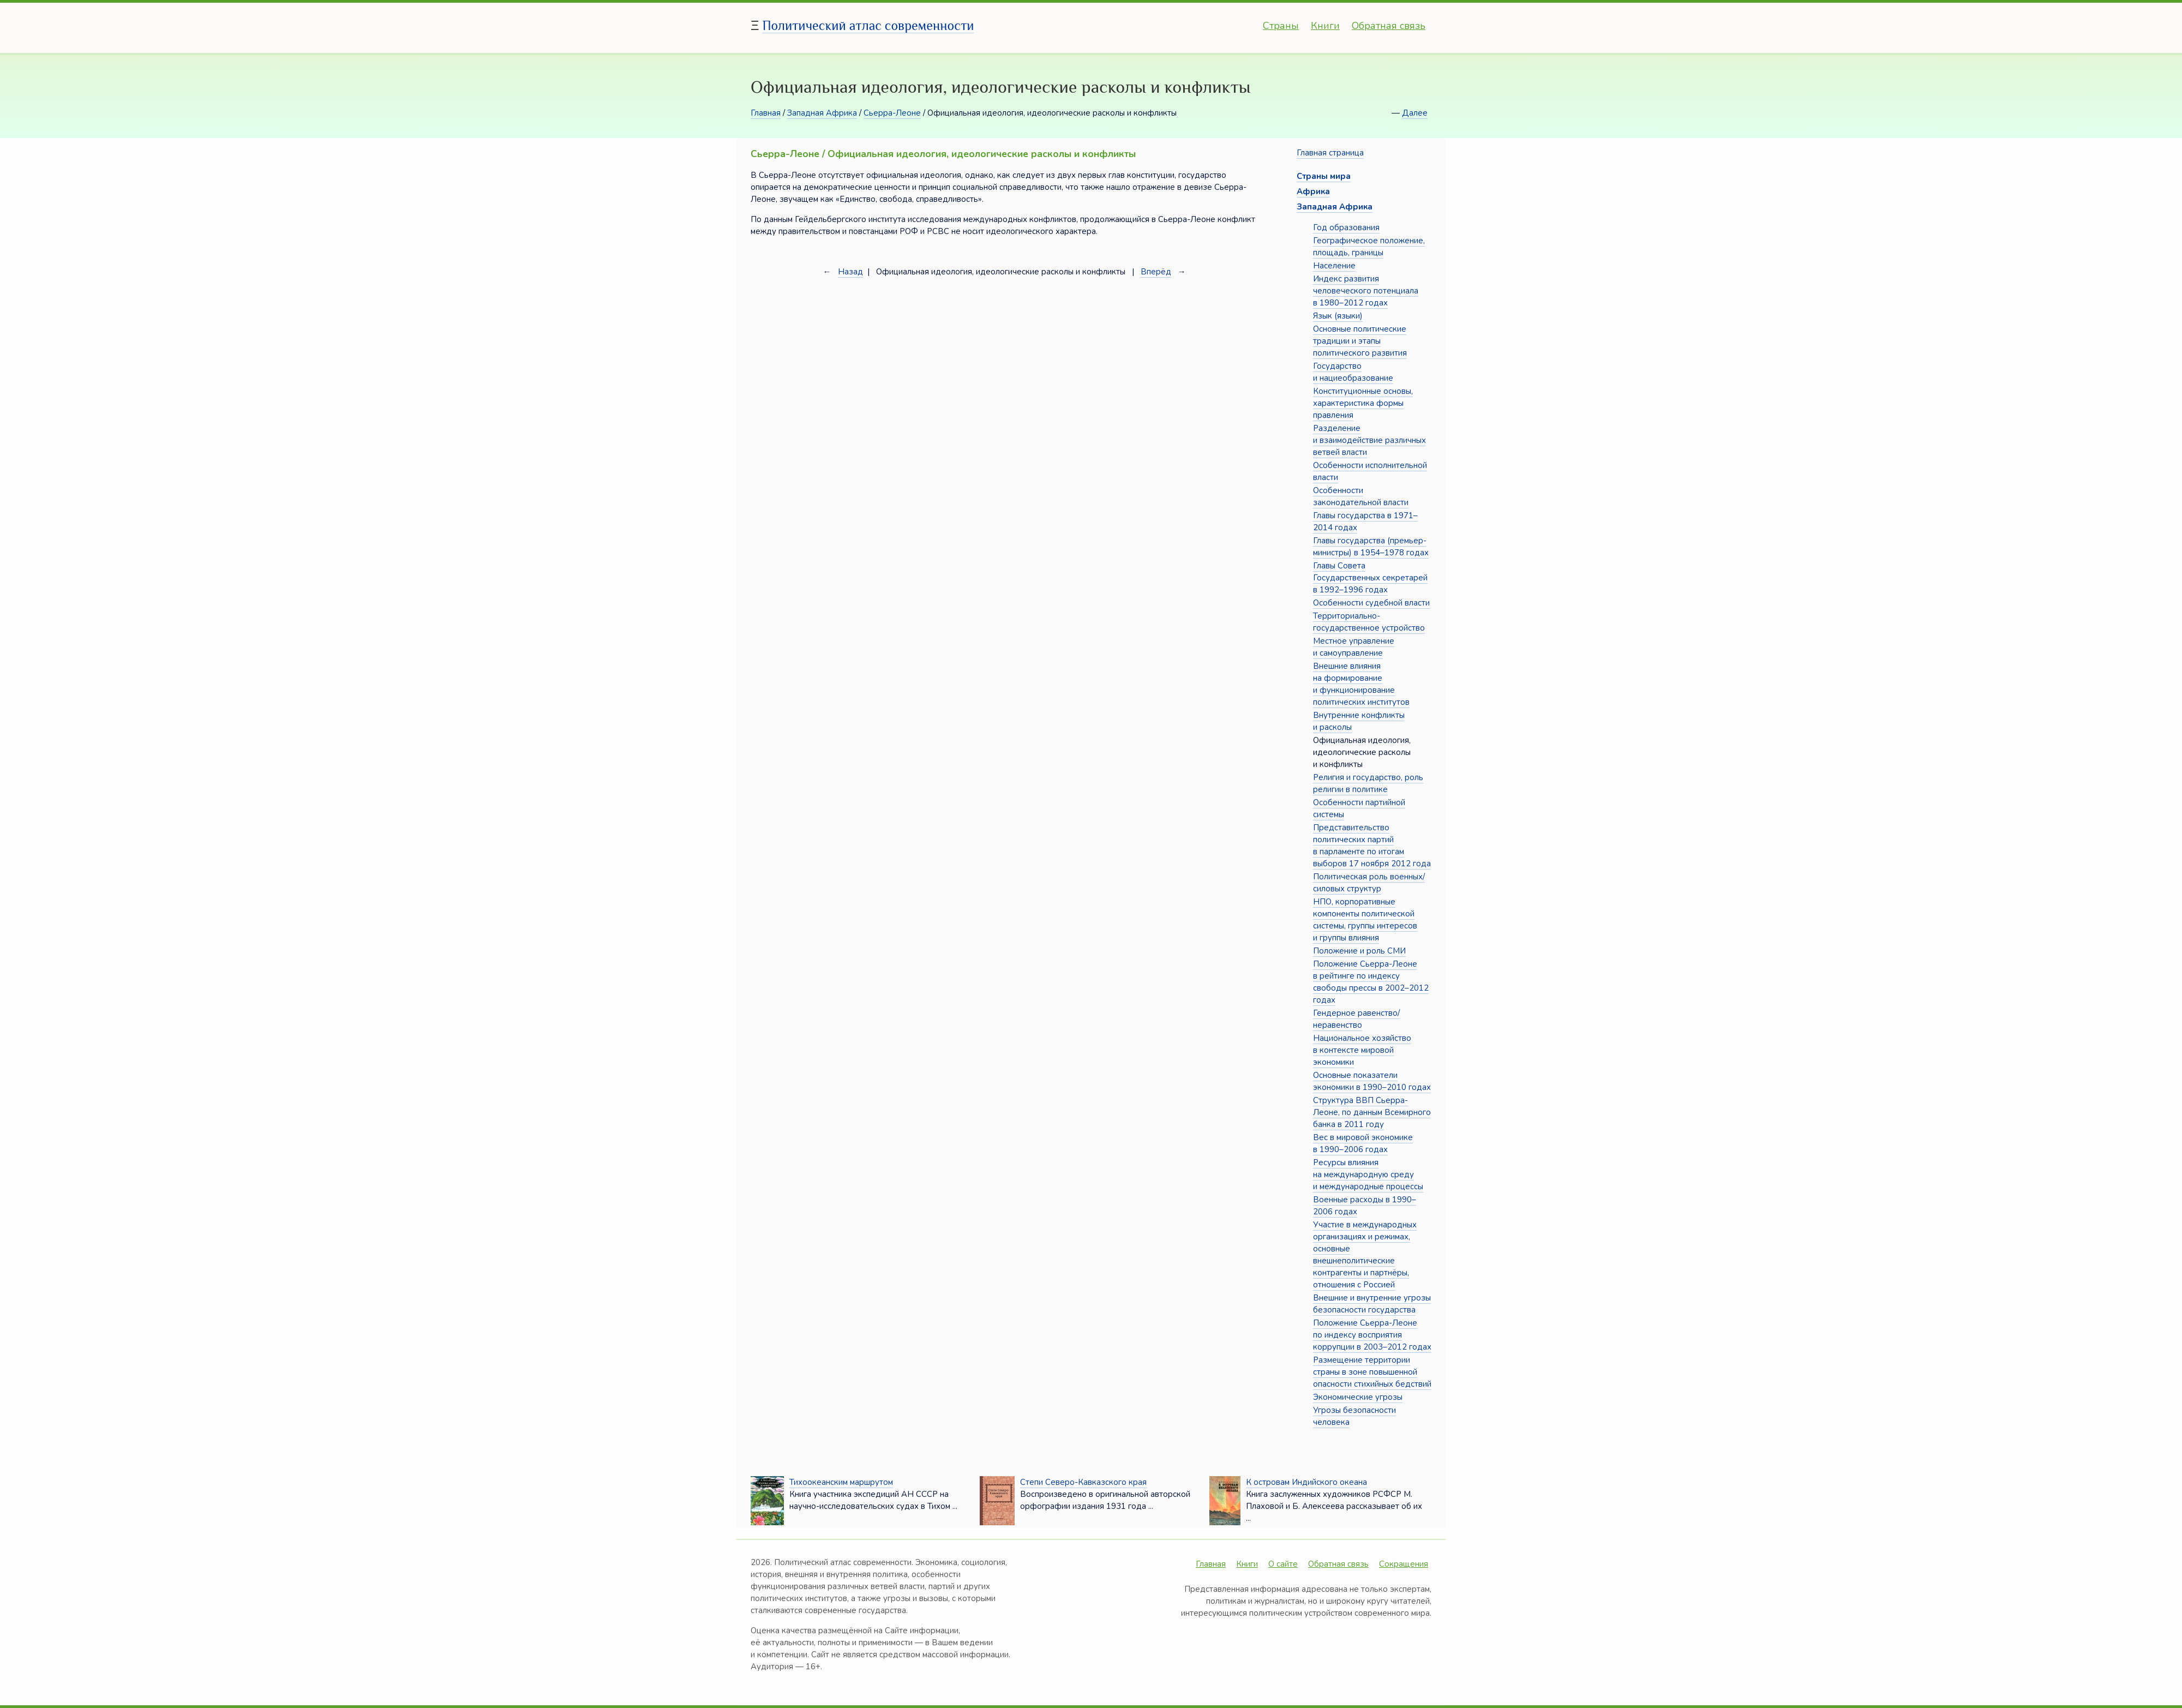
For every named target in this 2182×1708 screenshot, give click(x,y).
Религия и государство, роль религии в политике (1368, 783)
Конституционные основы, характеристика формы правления (1363, 403)
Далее (1415, 112)
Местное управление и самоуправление (1353, 647)
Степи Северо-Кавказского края (1083, 1482)
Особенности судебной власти (1371, 602)
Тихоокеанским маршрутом (841, 1482)
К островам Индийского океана (1306, 1482)
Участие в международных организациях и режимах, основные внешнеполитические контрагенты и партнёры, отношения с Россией (1365, 1254)
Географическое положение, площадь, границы (1369, 246)
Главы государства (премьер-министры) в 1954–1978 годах (1371, 546)
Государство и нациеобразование (1353, 372)
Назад (850, 271)
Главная (766, 112)
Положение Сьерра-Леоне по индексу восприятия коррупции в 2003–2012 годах (1372, 1334)
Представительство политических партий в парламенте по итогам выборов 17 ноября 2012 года (1372, 845)
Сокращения (1403, 1564)
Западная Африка (822, 112)
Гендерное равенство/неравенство (1356, 1019)
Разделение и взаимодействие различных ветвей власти (1369, 440)
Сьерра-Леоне (892, 112)
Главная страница (1330, 152)
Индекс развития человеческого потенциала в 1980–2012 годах (1365, 290)
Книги (1325, 25)
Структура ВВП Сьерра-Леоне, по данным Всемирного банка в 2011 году (1372, 1112)
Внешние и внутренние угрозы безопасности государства (1372, 1303)
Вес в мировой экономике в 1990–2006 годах (1363, 1143)
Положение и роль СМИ (1359, 950)
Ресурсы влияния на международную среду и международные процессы (1368, 1174)
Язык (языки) (1338, 315)
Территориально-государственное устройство (1369, 621)
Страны (1281, 25)
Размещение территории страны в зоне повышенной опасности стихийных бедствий (1372, 1372)
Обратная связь (1388, 25)
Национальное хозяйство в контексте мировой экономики (1362, 1050)
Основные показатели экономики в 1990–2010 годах (1372, 1081)
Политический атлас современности (868, 25)
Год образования (1346, 227)
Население (1334, 265)
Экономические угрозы (1357, 1397)
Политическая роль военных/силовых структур (1369, 882)
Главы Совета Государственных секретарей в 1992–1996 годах (1370, 577)
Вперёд (1156, 271)
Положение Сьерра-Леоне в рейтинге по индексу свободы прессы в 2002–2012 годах (1371, 981)
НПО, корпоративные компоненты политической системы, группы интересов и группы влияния (1365, 919)
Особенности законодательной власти (1360, 496)
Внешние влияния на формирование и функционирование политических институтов (1361, 684)
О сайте (1283, 1564)
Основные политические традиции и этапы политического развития (1360, 340)
